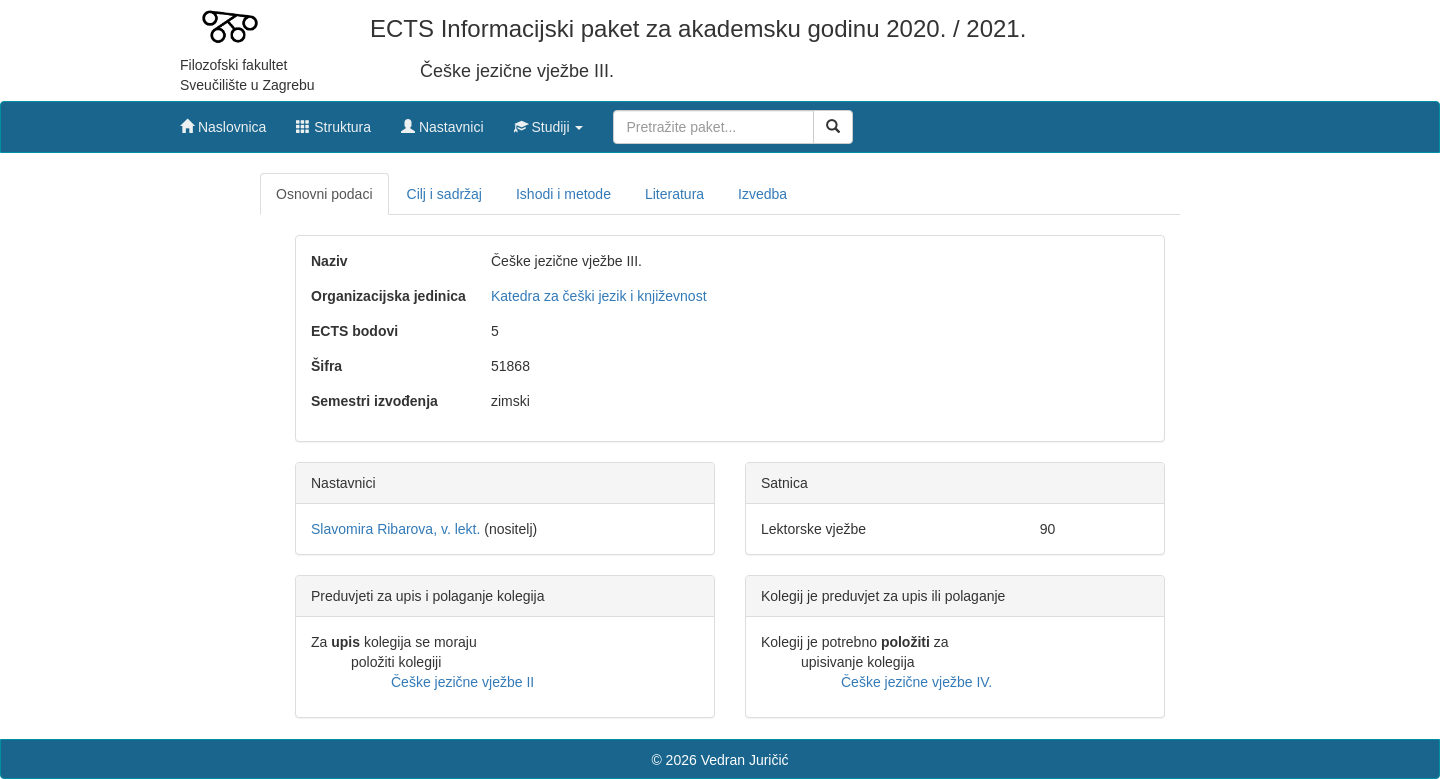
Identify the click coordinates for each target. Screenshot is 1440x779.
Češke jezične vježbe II (462, 682)
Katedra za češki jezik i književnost (599, 296)
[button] (549, 122)
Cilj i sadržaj (444, 194)
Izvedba (762, 194)
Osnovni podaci (324, 194)
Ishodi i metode (563, 194)
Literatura (674, 194)
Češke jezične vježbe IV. (916, 682)
